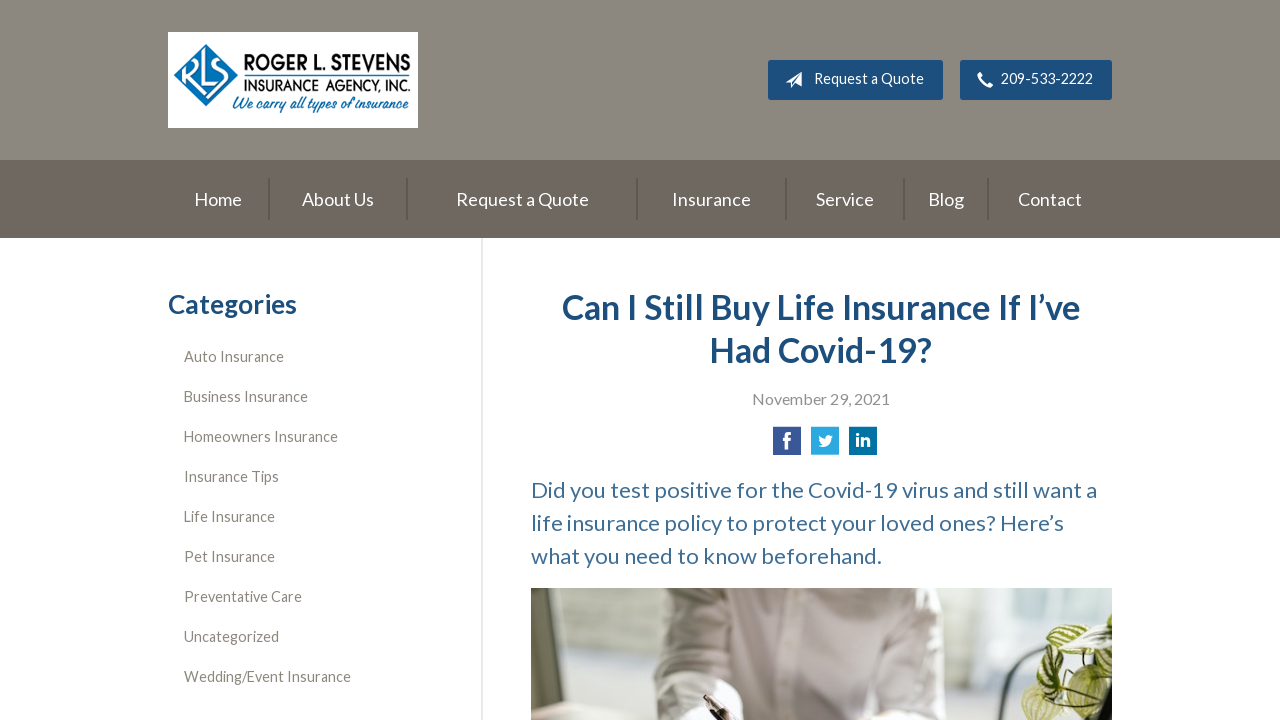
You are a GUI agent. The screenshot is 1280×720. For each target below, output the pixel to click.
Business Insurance (246, 396)
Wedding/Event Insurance (267, 676)
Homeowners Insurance (261, 436)
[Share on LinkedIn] (863, 446)
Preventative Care (243, 596)
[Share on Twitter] (825, 446)
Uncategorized (231, 636)
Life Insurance (229, 516)
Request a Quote (850, 80)
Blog (946, 199)
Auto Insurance (234, 356)
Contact (1050, 199)
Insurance (711, 199)
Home (218, 199)
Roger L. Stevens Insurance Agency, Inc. (293, 80)
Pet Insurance (229, 556)
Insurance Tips (231, 476)
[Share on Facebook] (787, 446)
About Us (338, 199)
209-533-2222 (1031, 80)
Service (845, 199)
